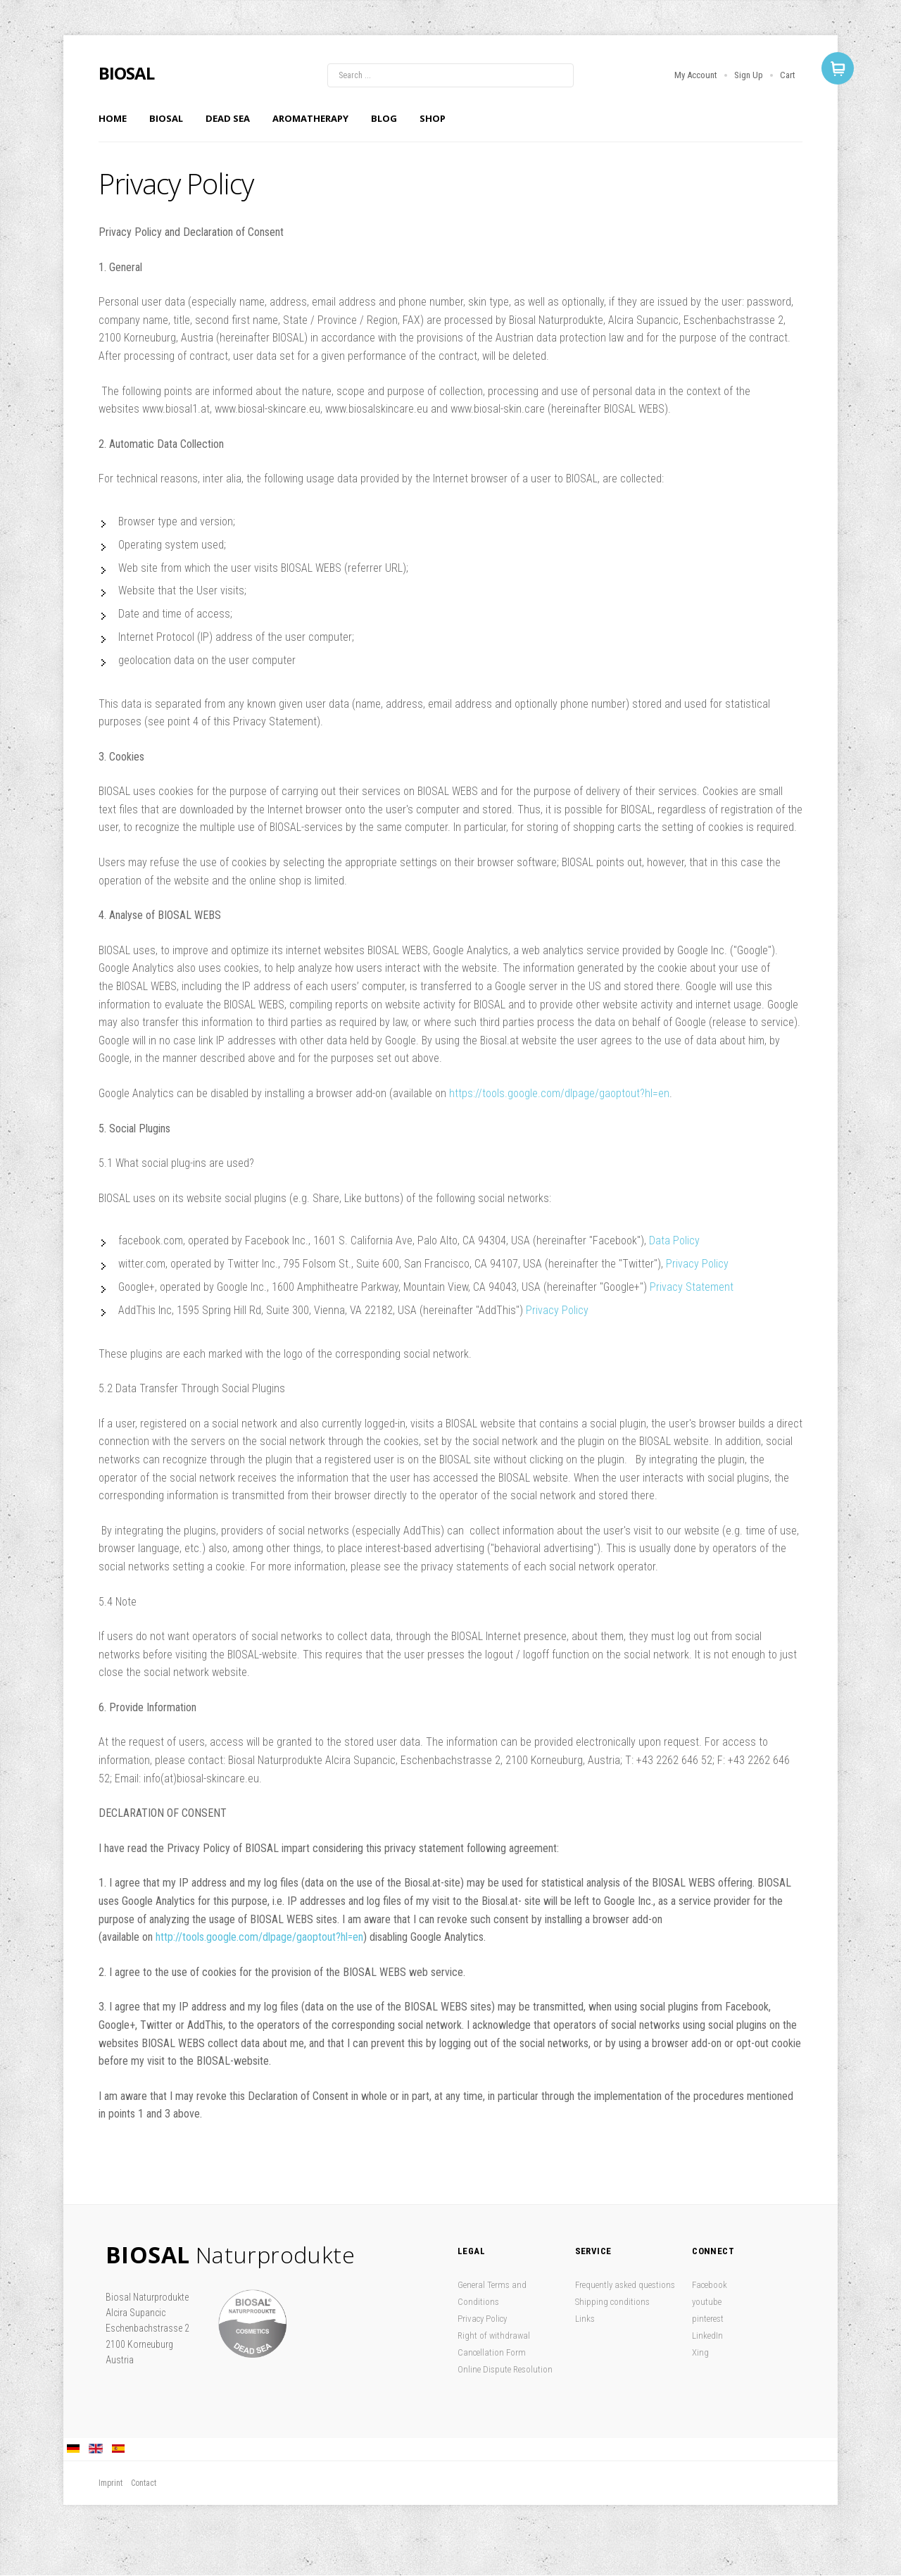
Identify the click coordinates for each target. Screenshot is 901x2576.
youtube (707, 2301)
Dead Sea (228, 118)
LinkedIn (707, 2335)
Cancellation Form (492, 2352)
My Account (695, 75)
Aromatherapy (310, 118)
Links (585, 2318)
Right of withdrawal (494, 2335)
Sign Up (748, 75)
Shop (433, 118)
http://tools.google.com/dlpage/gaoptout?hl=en (259, 1937)
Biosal (166, 118)
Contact (143, 2483)
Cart (787, 75)
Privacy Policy (697, 1263)
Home (113, 118)
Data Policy (674, 1240)
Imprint (110, 2483)
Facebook (709, 2285)
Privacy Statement (693, 1287)
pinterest (708, 2318)
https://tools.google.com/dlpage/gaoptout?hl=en (559, 1093)
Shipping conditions (612, 2301)
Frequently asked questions (625, 2285)
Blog (384, 118)
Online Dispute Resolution (505, 2369)
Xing (700, 2352)
